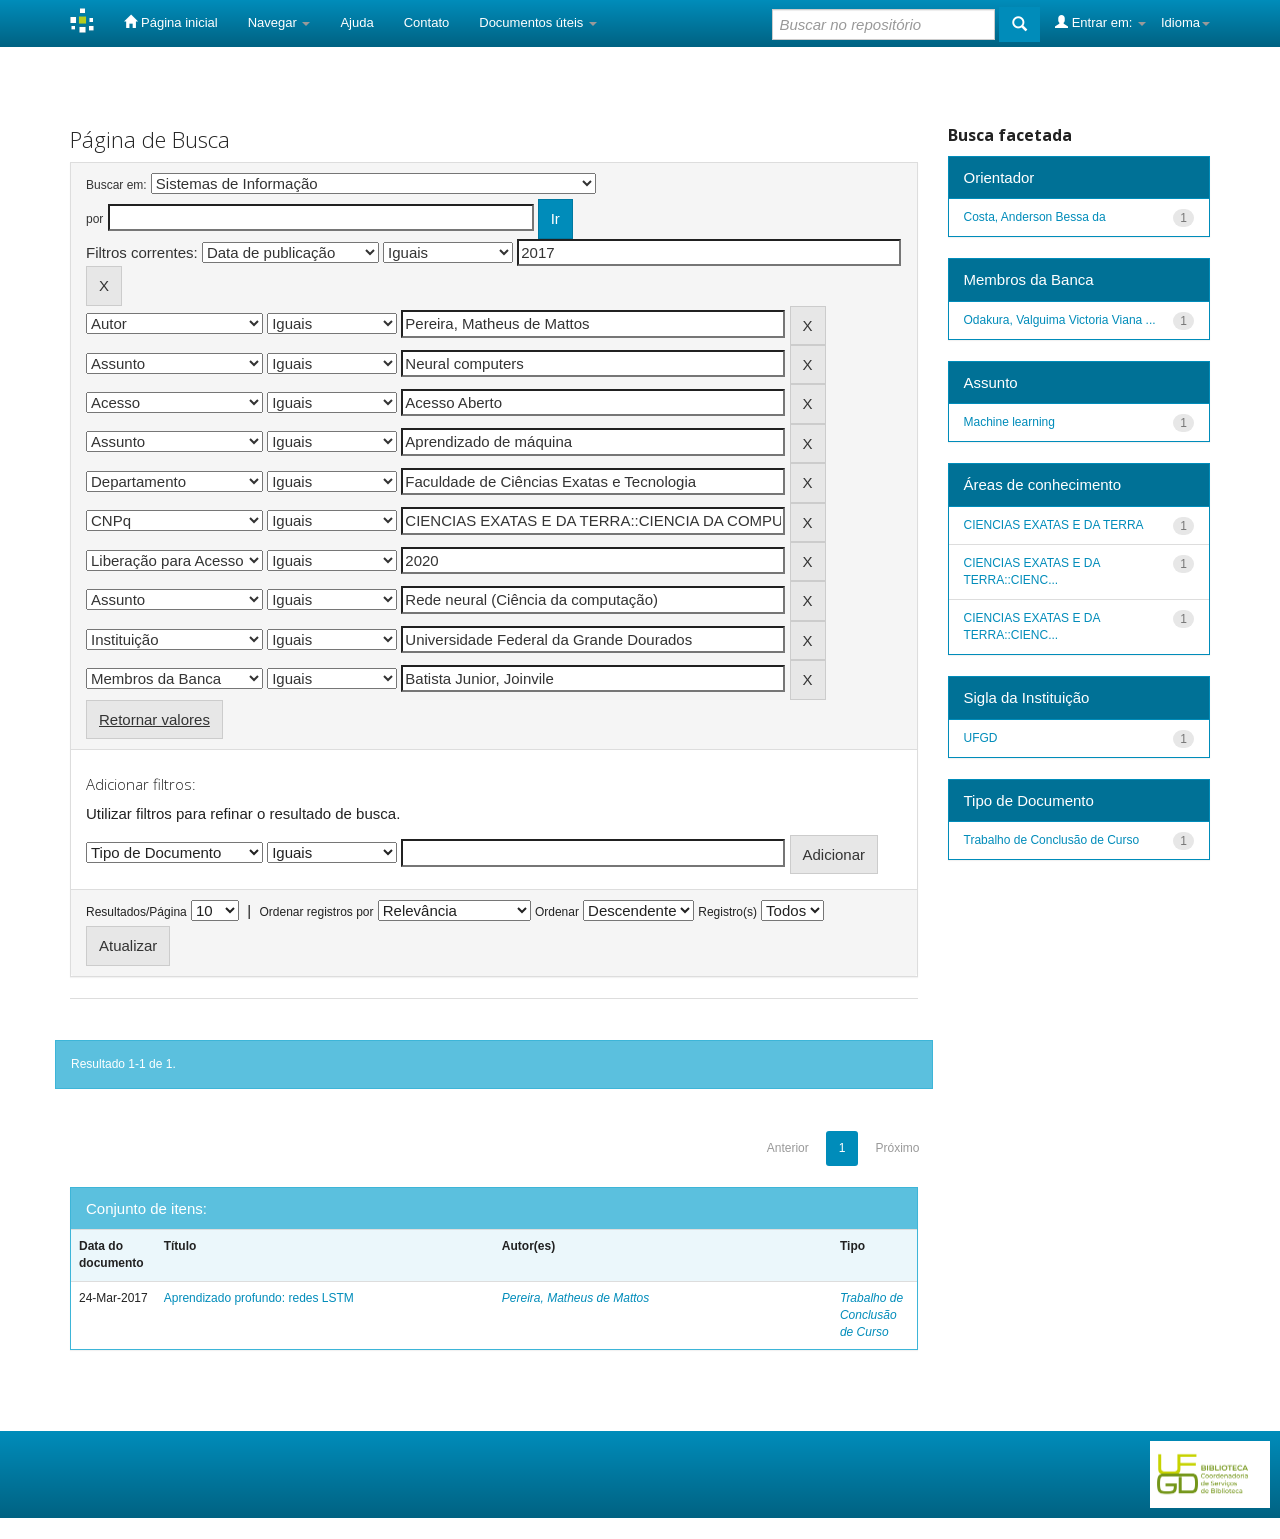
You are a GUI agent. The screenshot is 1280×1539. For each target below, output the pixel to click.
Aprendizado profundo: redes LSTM (259, 1298)
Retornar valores (154, 719)
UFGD (981, 738)
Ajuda (356, 22)
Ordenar (557, 912)
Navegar (279, 22)
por (94, 219)
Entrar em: (1100, 22)
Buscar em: (116, 185)
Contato (427, 22)
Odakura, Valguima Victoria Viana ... (1060, 320)
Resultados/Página (136, 912)
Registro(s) (727, 912)
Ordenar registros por (316, 912)
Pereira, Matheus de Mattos (575, 1298)
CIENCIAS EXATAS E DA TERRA (1054, 525)
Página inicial (170, 22)
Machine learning (1009, 422)
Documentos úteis (538, 22)
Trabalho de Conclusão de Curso (871, 1315)
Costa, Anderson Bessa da (1035, 217)
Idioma (1185, 22)
